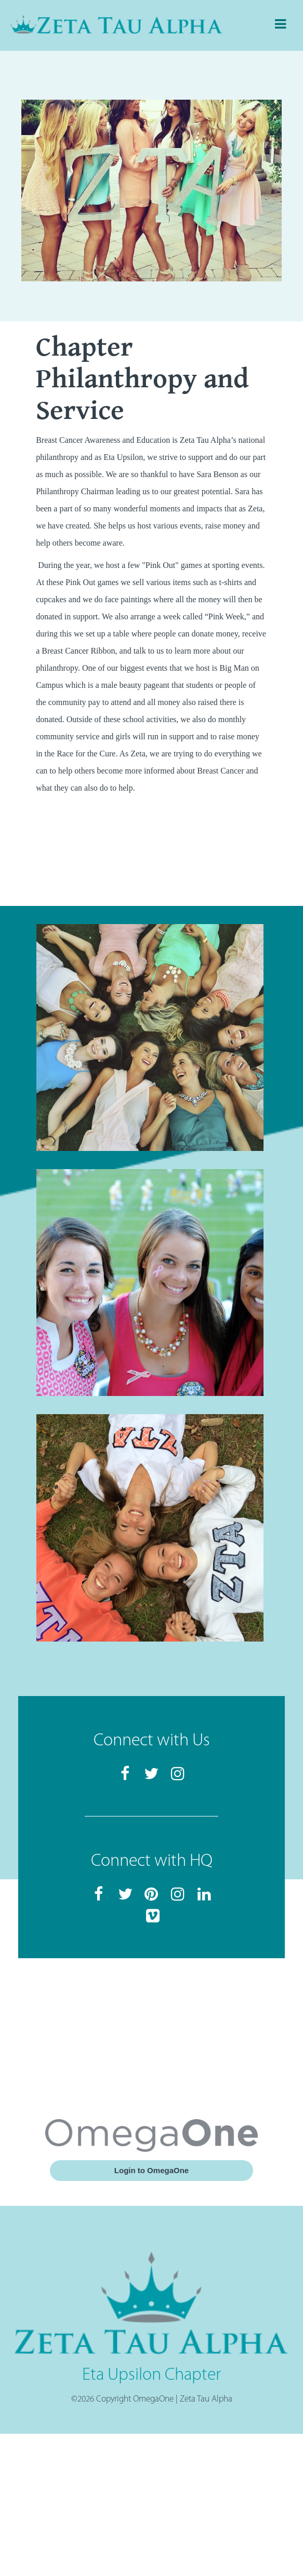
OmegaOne (153, 2399)
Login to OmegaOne (151, 2170)
